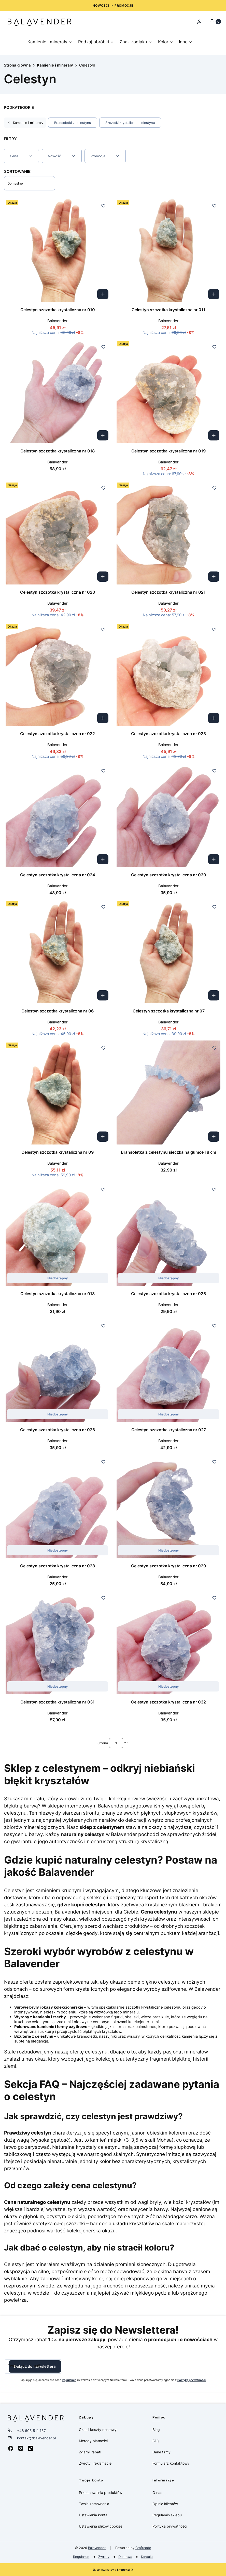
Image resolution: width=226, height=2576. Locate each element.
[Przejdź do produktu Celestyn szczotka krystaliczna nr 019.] (168, 391)
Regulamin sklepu (167, 2515)
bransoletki (87, 2036)
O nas (157, 2492)
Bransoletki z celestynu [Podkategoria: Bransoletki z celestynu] (72, 123)
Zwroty (103, 2557)
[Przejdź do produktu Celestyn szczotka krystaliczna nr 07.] (168, 951)
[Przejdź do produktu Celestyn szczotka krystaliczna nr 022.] (57, 674)
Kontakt (147, 2557)
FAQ (155, 2441)
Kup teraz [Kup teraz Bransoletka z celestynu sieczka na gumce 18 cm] (213, 1136)
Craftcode (143, 2548)
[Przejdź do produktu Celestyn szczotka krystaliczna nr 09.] (57, 1092)
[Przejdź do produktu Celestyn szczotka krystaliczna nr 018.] (57, 391)
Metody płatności (93, 2441)
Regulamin (81, 2557)
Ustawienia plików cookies (101, 2526)
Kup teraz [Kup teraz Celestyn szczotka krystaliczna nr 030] (213, 859)
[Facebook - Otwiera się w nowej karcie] (11, 2448)
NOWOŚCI (101, 5)
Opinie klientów (165, 2504)
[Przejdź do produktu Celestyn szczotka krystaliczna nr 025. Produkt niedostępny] (168, 1234)
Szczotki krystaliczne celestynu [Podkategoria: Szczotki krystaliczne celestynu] (130, 123)
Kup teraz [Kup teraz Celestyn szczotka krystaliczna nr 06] (102, 995)
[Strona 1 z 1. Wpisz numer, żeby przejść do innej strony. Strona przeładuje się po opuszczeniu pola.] (116, 1743)
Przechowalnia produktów (100, 2492)
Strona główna (17, 65)
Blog (156, 2429)
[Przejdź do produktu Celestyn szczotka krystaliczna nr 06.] (57, 951)
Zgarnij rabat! (90, 2452)
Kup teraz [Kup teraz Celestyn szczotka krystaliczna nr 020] (102, 576)
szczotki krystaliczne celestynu (153, 2007)
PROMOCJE (124, 5)
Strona (102, 1743)
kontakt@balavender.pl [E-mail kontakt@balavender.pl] (36, 2438)
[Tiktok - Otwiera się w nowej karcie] (30, 2448)
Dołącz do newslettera (35, 2366)
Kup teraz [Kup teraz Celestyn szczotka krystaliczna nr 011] (213, 294)
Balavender (97, 2548)
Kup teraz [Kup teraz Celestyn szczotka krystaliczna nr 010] (102, 294)
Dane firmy (161, 2452)
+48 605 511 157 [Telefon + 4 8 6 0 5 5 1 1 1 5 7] (31, 2430)
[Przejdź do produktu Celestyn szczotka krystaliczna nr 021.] (168, 532)
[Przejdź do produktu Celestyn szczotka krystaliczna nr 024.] (57, 815)
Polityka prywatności (169, 2526)
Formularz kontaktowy (170, 2463)
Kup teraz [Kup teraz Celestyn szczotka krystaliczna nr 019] (213, 435)
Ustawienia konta (93, 2515)
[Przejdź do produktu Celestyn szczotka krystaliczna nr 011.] (168, 250)
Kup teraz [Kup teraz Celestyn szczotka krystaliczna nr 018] (102, 435)
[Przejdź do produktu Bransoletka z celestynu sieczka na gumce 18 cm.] (168, 1092)
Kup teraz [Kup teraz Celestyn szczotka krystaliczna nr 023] (213, 718)
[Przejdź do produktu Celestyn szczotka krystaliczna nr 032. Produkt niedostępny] (168, 1642)
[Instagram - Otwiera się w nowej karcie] (21, 2448)
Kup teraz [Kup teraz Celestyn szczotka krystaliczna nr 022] (102, 718)
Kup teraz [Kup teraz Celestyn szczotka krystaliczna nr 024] (102, 859)
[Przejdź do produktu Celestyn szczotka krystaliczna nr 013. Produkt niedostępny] (57, 1234)
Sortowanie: (17, 171)
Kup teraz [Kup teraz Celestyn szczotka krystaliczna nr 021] (213, 576)
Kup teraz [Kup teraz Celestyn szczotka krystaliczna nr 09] (102, 1136)
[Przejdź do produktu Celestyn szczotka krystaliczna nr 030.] (168, 815)
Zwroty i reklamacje (95, 2463)
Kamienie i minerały (55, 65)
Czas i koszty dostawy (98, 2429)
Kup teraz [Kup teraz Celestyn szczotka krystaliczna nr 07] (213, 995)
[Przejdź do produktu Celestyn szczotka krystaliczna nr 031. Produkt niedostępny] (57, 1642)
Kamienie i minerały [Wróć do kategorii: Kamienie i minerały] (25, 123)
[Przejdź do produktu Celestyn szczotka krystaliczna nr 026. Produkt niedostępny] (57, 1370)
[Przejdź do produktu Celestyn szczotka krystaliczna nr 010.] (57, 250)
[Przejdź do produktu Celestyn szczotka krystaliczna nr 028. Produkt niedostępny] (57, 1506)
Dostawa (125, 2557)
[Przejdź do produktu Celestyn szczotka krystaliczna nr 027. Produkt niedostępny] (168, 1370)
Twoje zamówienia (94, 2504)
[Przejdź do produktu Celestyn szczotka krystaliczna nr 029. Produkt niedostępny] (168, 1506)
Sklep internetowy (111, 2569)
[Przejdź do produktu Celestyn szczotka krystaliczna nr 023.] (168, 674)
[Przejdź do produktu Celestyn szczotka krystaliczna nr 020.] (57, 532)
